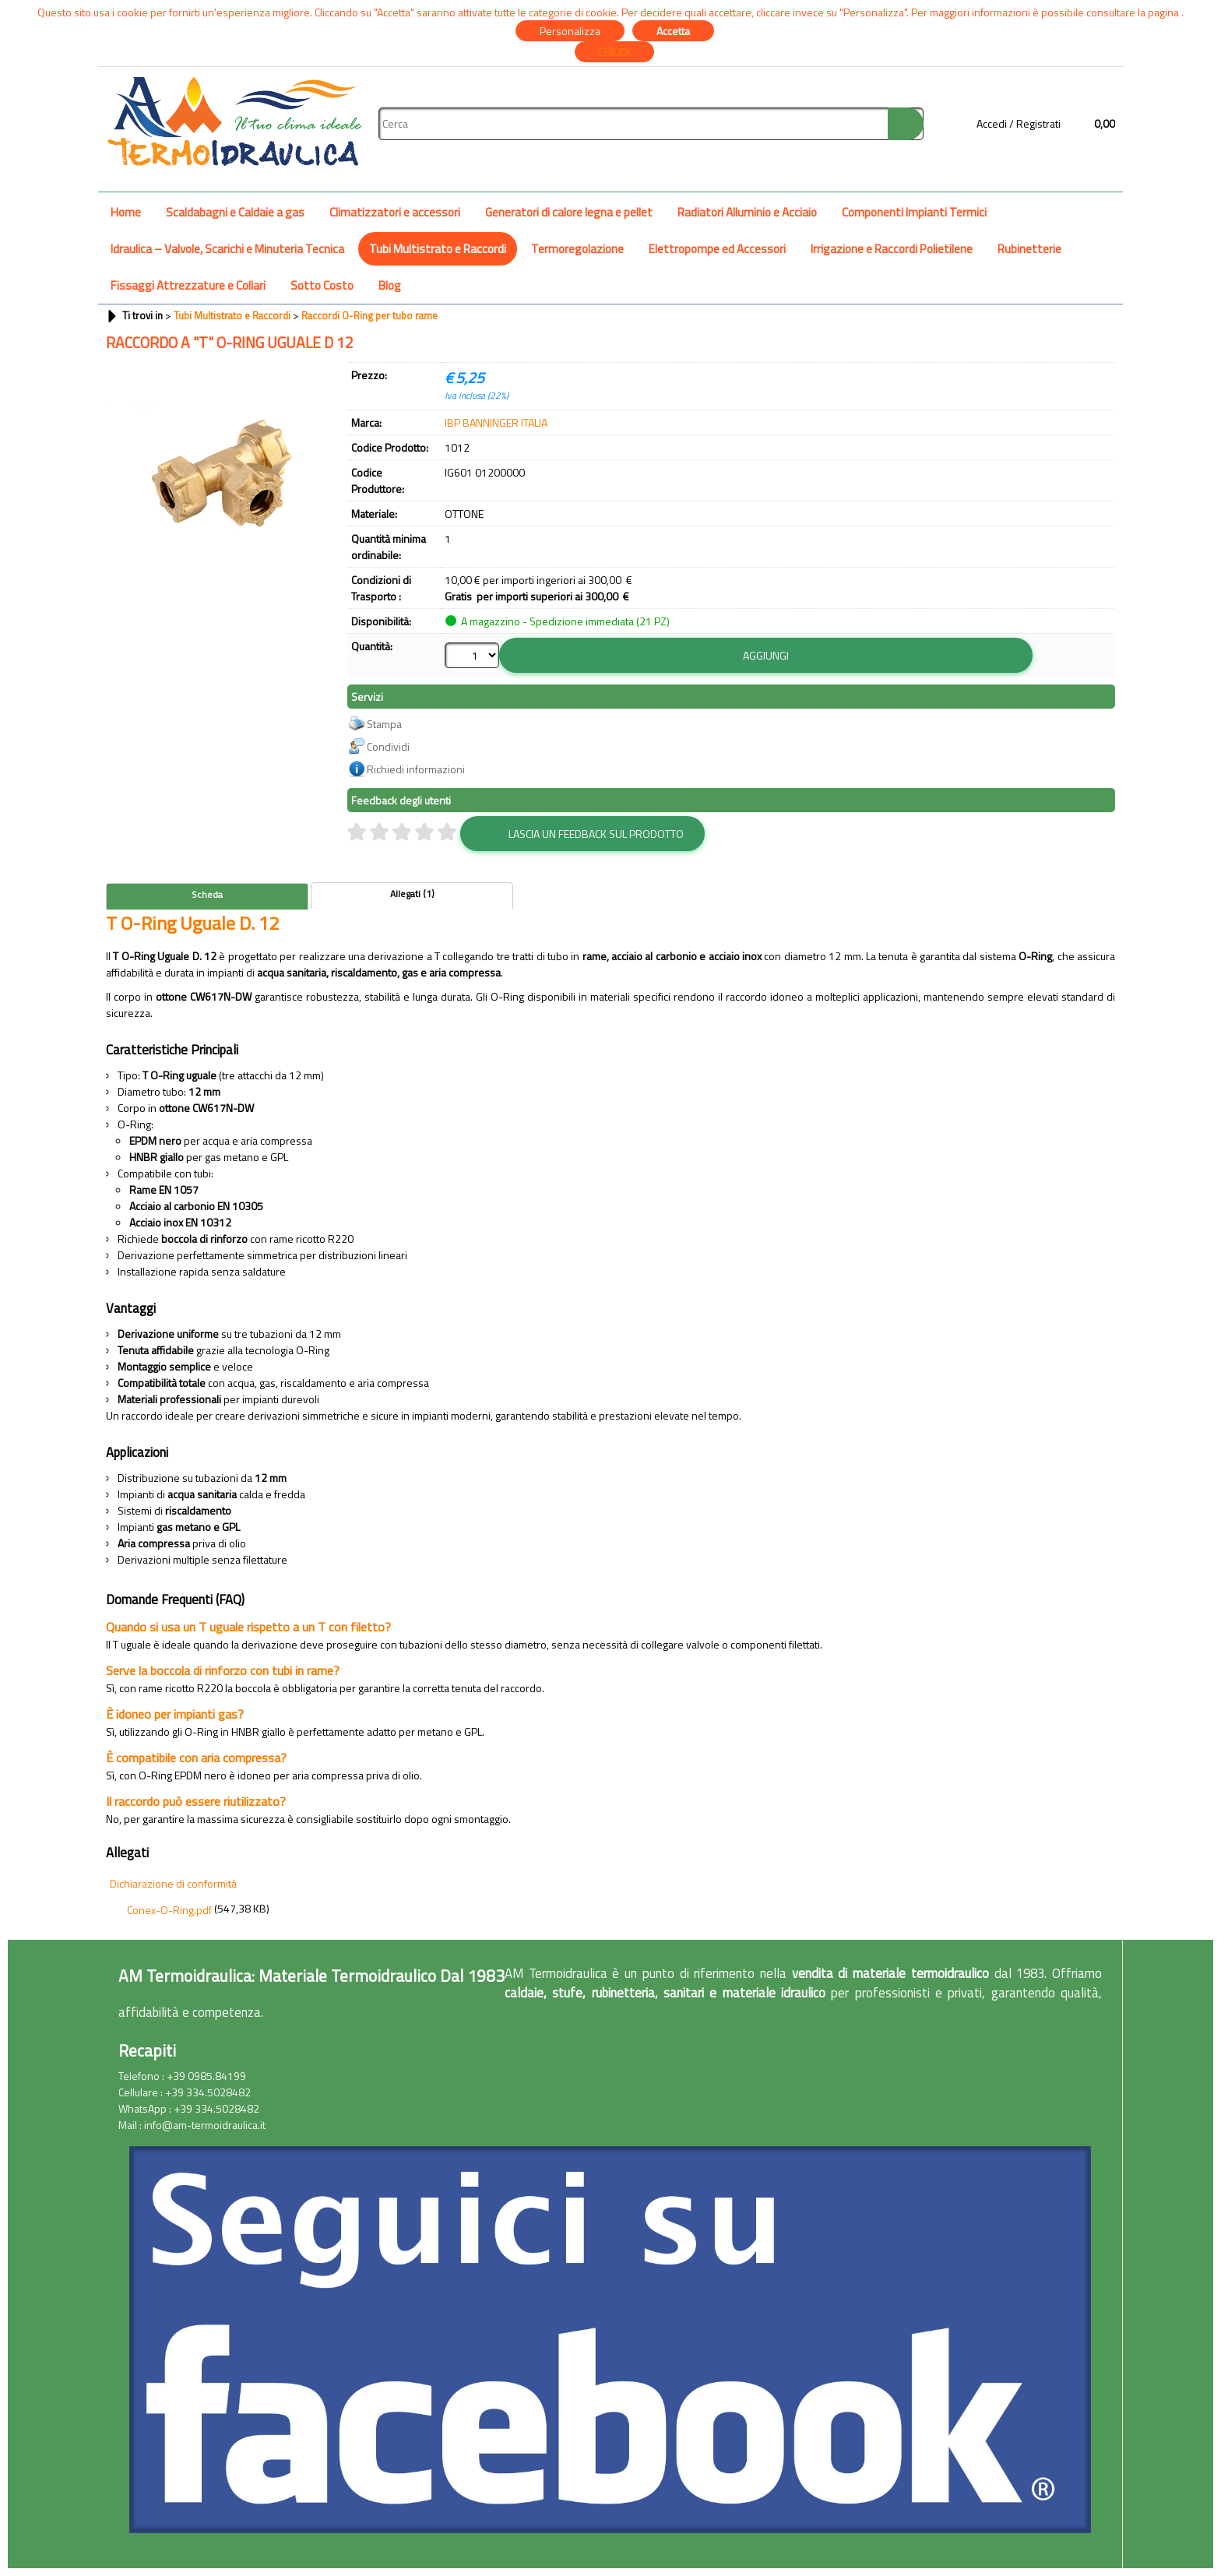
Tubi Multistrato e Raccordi (437, 249)
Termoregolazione (577, 249)
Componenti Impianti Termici (914, 212)
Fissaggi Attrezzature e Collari (188, 285)
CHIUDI (614, 52)
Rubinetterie (1029, 249)
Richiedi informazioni (416, 769)
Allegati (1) (412, 894)
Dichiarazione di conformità (173, 1883)
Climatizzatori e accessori (394, 212)
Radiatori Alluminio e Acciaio (747, 212)
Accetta (673, 31)
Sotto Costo (322, 285)
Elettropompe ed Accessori (717, 249)
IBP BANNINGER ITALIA (496, 422)
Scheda (207, 895)
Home (126, 212)
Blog (389, 285)
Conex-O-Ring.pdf (169, 1910)
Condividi (388, 746)
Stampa (384, 724)
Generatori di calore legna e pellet (569, 212)
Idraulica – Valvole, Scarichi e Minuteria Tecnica (227, 249)
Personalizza (570, 31)
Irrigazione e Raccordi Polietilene (892, 249)
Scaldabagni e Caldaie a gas (235, 212)
